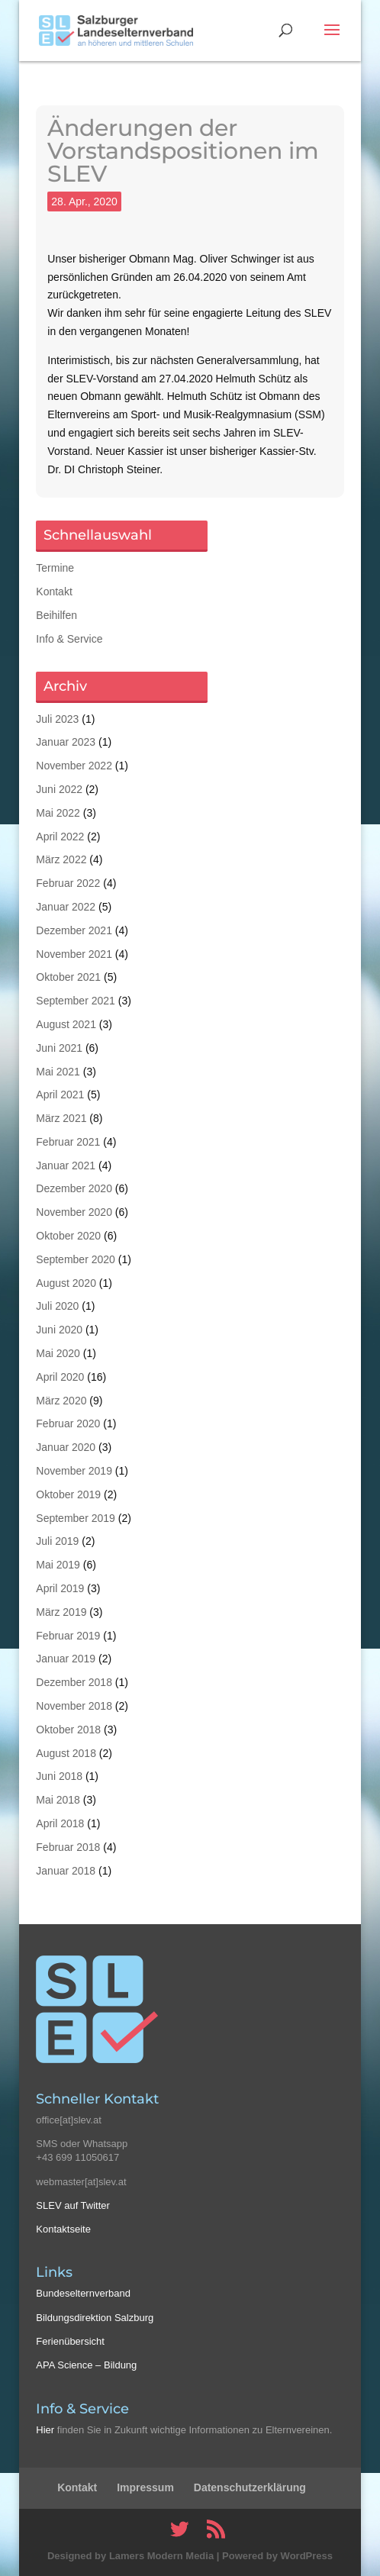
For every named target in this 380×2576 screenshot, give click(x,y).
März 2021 (61, 1118)
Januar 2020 (65, 1447)
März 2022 (61, 859)
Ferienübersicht (70, 2341)
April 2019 (60, 1588)
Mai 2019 (58, 1565)
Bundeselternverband (83, 2293)
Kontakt (54, 591)
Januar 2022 (65, 907)
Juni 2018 (59, 1776)
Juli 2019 (57, 1541)
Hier (45, 2430)
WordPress (307, 2555)
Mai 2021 (58, 1072)
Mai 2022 (58, 813)
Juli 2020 (57, 1306)
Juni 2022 (59, 789)
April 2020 (60, 1377)
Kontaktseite (63, 2229)
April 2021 (60, 1094)
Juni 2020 (59, 1329)
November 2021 (74, 954)
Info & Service (69, 639)
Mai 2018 (58, 1800)
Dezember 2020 (74, 1188)
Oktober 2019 (68, 1494)
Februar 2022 (68, 883)
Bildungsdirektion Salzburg (94, 2317)
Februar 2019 (68, 1636)
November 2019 (74, 1471)
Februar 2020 (68, 1423)
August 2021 (66, 1024)
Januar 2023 (65, 742)
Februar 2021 (68, 1142)
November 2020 (74, 1212)
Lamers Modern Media (161, 2555)
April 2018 (60, 1823)
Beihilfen (56, 615)
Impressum (145, 2487)
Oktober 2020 (68, 1236)
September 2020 (75, 1259)
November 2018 (74, 1706)
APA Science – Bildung (86, 2365)
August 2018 (66, 1753)
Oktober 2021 (68, 977)
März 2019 (61, 1612)
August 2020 (66, 1283)
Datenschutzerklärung (250, 2487)
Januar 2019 (65, 1658)
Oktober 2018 (68, 1729)
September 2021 (75, 1001)
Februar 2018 (68, 1847)
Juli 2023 (57, 719)
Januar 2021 (65, 1165)
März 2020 (61, 1400)
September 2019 (75, 1518)
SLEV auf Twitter (73, 2205)
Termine (55, 568)
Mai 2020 (58, 1353)
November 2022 (74, 765)
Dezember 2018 (74, 1682)
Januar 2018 (65, 1871)
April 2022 (60, 836)
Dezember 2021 (74, 930)
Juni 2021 (59, 1048)
